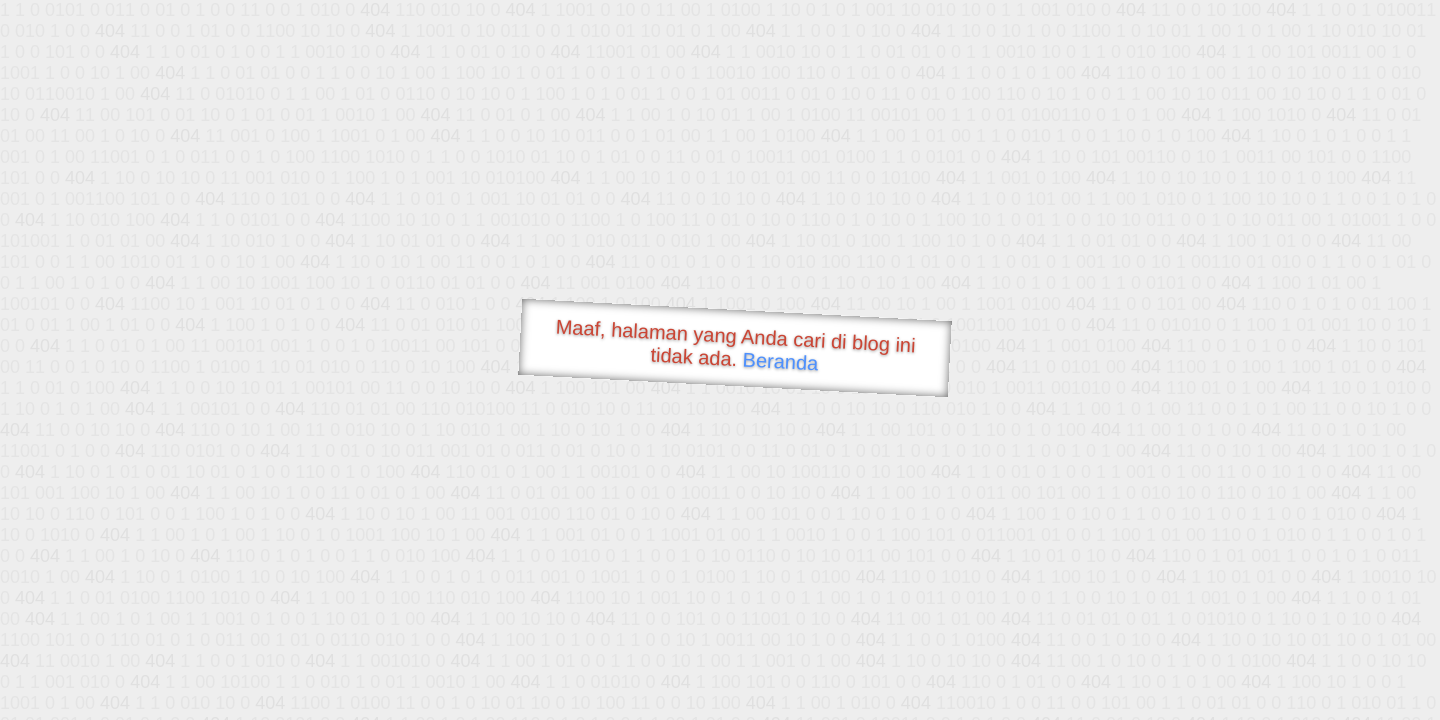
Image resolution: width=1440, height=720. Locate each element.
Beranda (780, 361)
